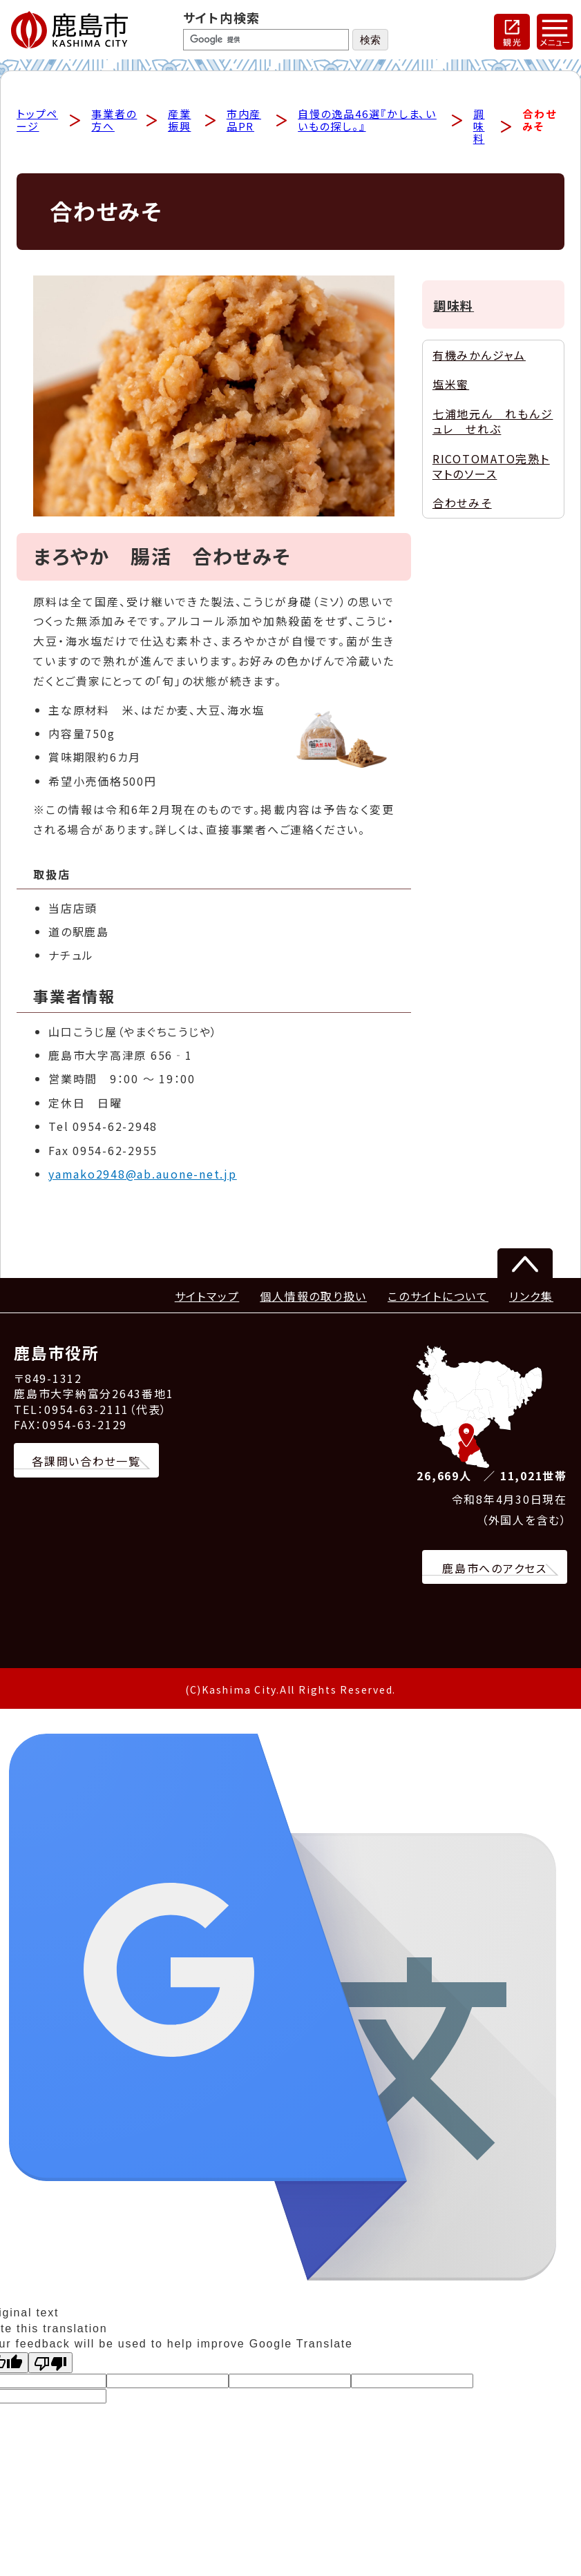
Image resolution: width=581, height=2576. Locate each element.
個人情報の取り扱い (313, 1298)
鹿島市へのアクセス (494, 1570)
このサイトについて (438, 1298)
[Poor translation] (50, 2364)
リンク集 (531, 1298)
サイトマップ (207, 1298)
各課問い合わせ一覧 (86, 1463)
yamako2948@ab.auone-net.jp (142, 1176)
